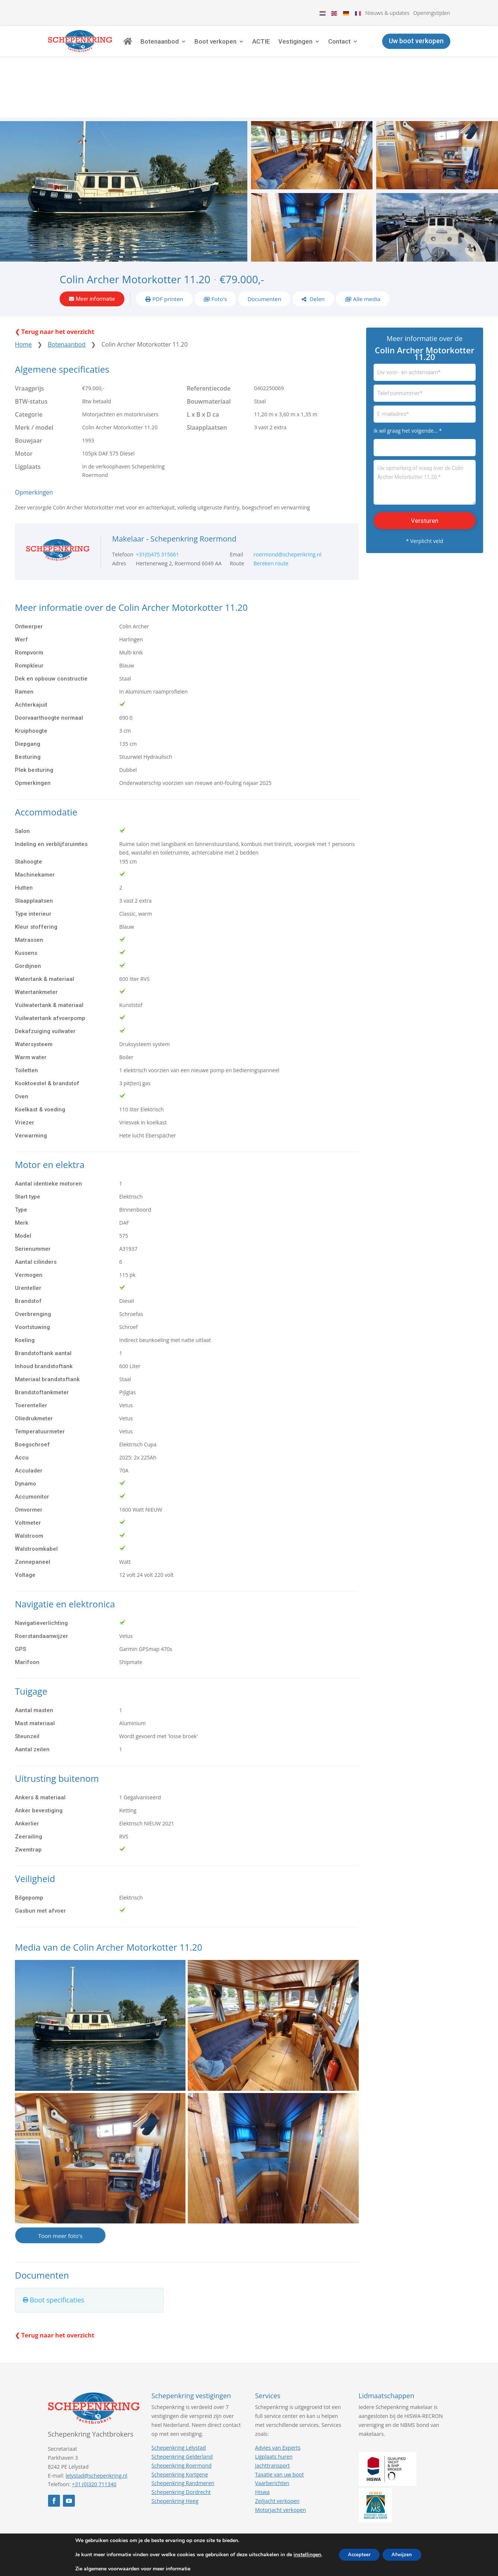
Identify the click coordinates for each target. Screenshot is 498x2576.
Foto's (219, 249)
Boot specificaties (57, 2253)
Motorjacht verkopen (280, 2462)
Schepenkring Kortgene (180, 2427)
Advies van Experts (278, 2401)
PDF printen (167, 249)
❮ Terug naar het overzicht (54, 285)
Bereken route (271, 516)
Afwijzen (404, 2554)
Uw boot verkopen (416, 46)
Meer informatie (95, 249)
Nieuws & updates (387, 12)
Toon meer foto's (60, 2189)
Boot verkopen (238, 46)
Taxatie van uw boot (279, 2427)
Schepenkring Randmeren (183, 2436)
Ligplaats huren (274, 2410)
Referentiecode (209, 341)
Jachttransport (272, 2418)
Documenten (264, 249)
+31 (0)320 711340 (94, 2437)
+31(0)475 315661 (157, 507)
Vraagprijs (29, 341)
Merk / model (34, 380)
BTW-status (31, 354)
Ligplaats (28, 420)
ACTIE (284, 46)
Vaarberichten (272, 2436)
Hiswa (262, 2445)
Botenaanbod (182, 46)
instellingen (302, 2554)
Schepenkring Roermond (182, 2418)
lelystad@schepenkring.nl (96, 2428)
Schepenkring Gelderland (182, 2410)
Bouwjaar (28, 393)
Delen (316, 249)
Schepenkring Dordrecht (181, 2445)
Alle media (366, 249)
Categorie (28, 367)
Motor (24, 406)
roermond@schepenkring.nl (287, 507)
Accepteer (357, 2554)
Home (23, 297)
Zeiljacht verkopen (277, 2454)
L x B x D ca (203, 367)
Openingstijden (431, 12)
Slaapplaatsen (207, 380)
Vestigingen (318, 46)
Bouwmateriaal (209, 354)
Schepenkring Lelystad (179, 2401)
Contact (362, 46)
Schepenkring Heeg (175, 2454)
